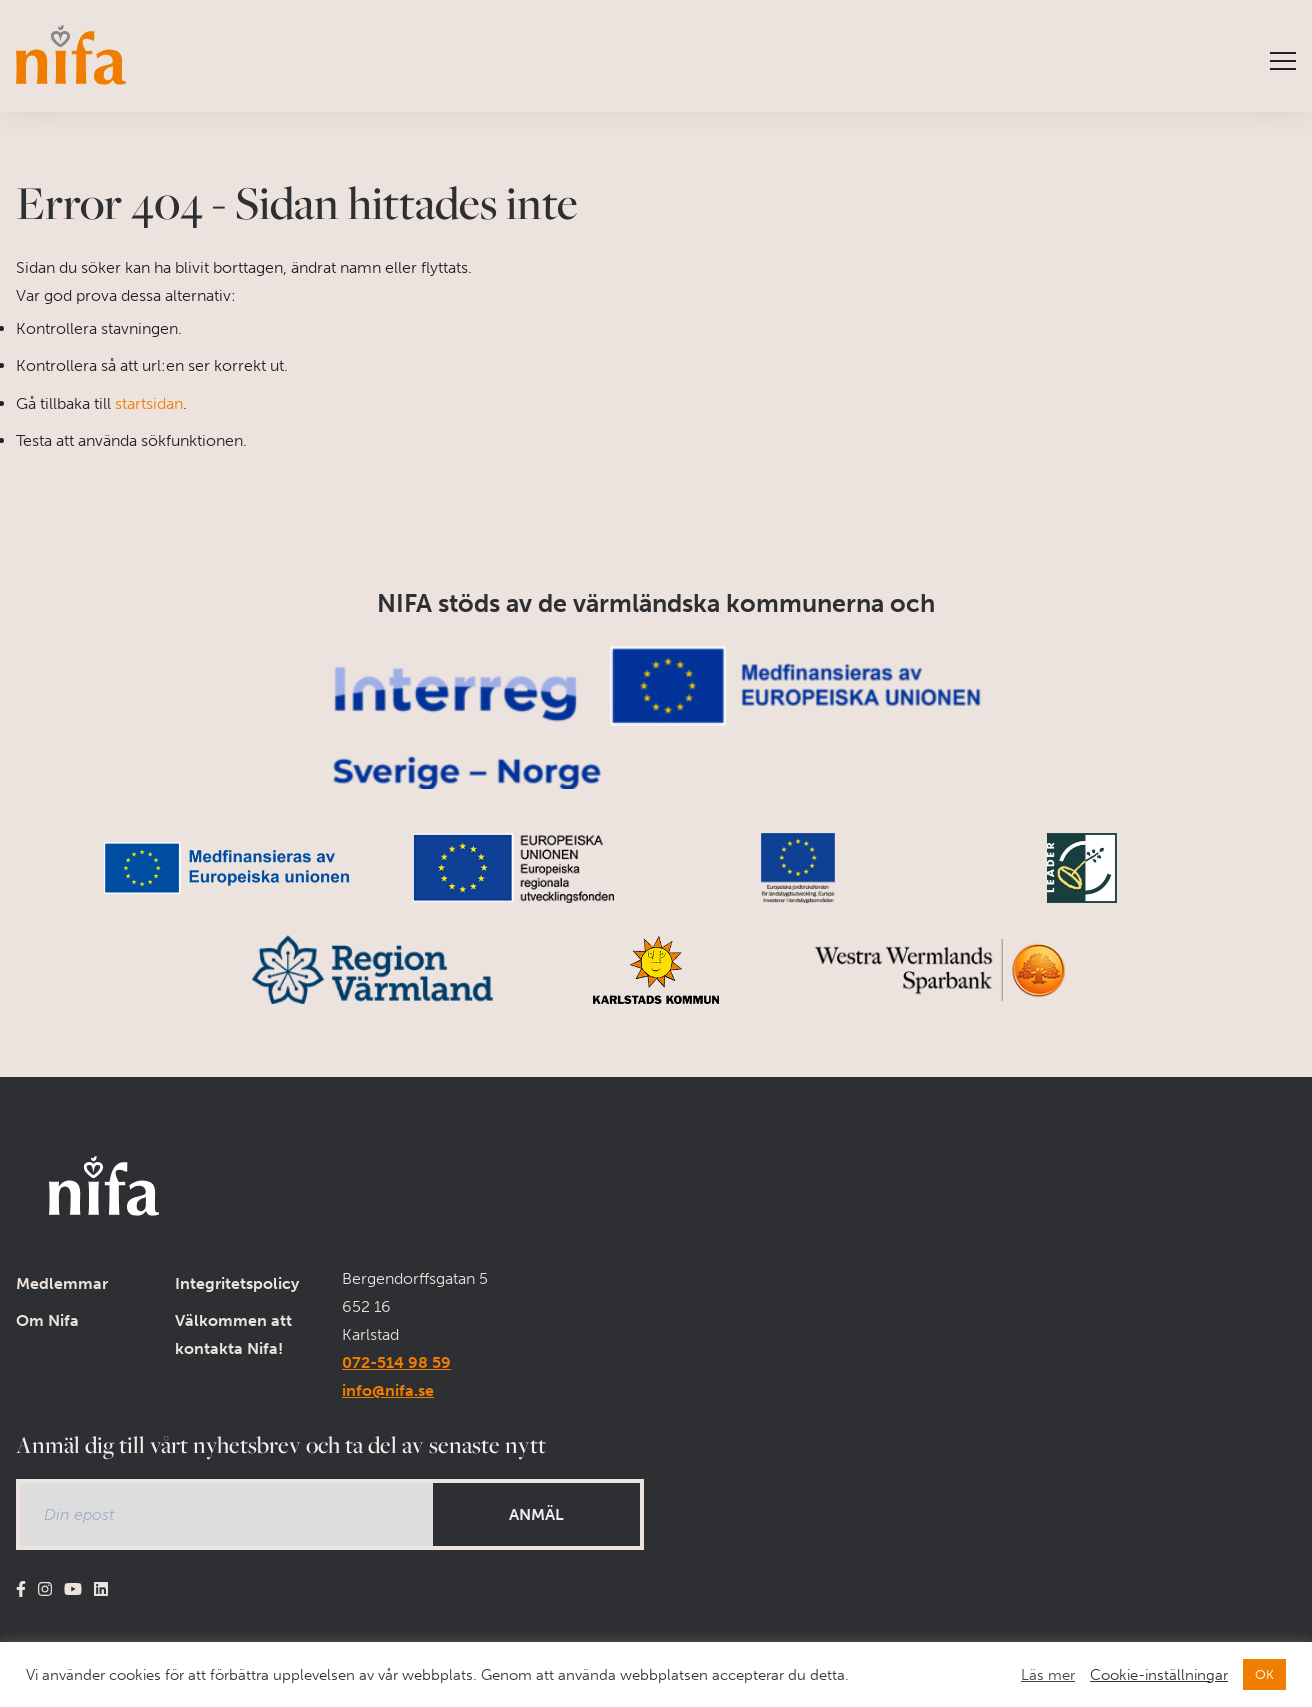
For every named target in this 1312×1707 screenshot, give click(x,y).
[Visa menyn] (1283, 62)
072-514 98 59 (396, 1362)
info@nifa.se (388, 1390)
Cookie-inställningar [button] (1159, 1675)
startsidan (149, 403)
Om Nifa (47, 1320)
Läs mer (1048, 1675)
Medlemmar (62, 1283)
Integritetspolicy (237, 1283)
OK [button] (1264, 1674)
